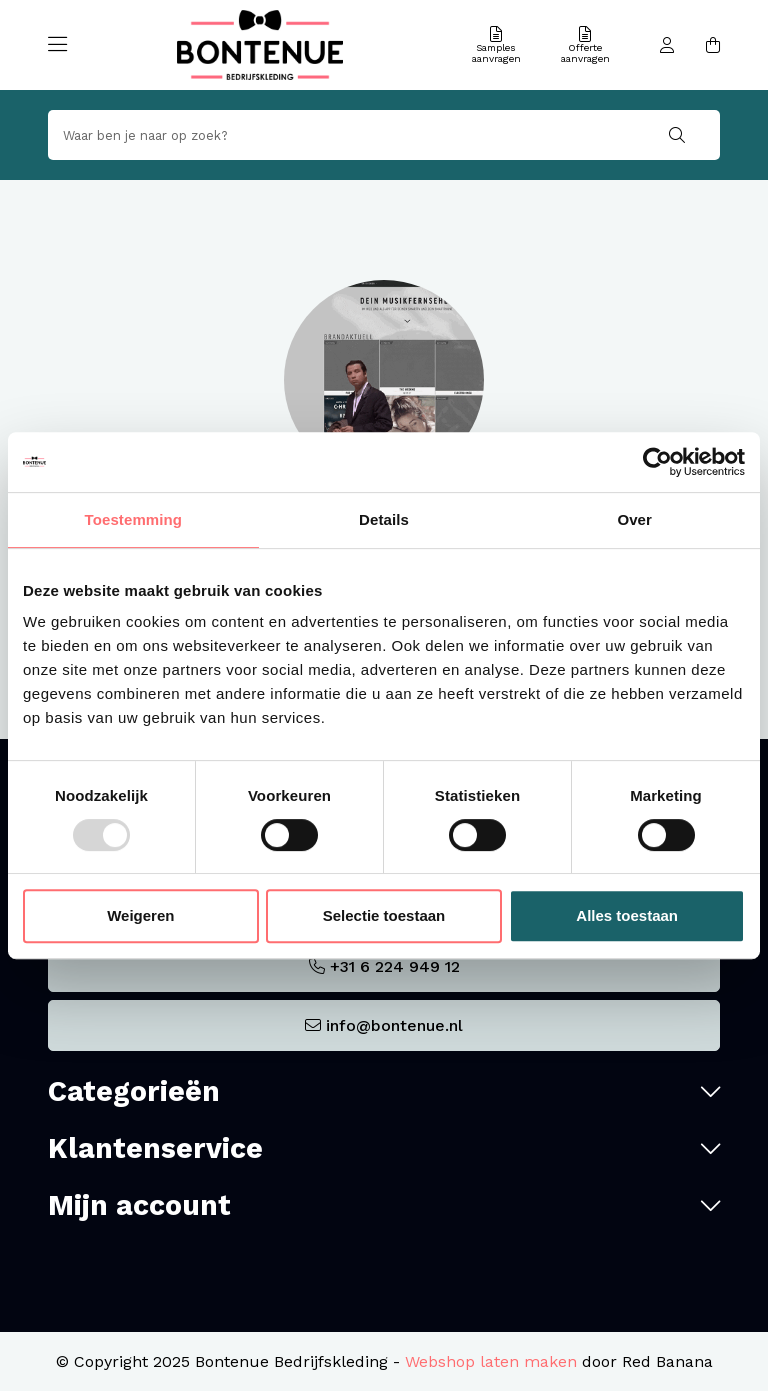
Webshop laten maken (491, 1361)
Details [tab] (384, 519)
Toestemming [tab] (134, 519)
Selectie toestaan (384, 915)
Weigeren (140, 915)
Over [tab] (634, 519)
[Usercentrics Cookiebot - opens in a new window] (657, 462)
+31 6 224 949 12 (395, 966)
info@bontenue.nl (394, 1025)
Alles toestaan (627, 915)
